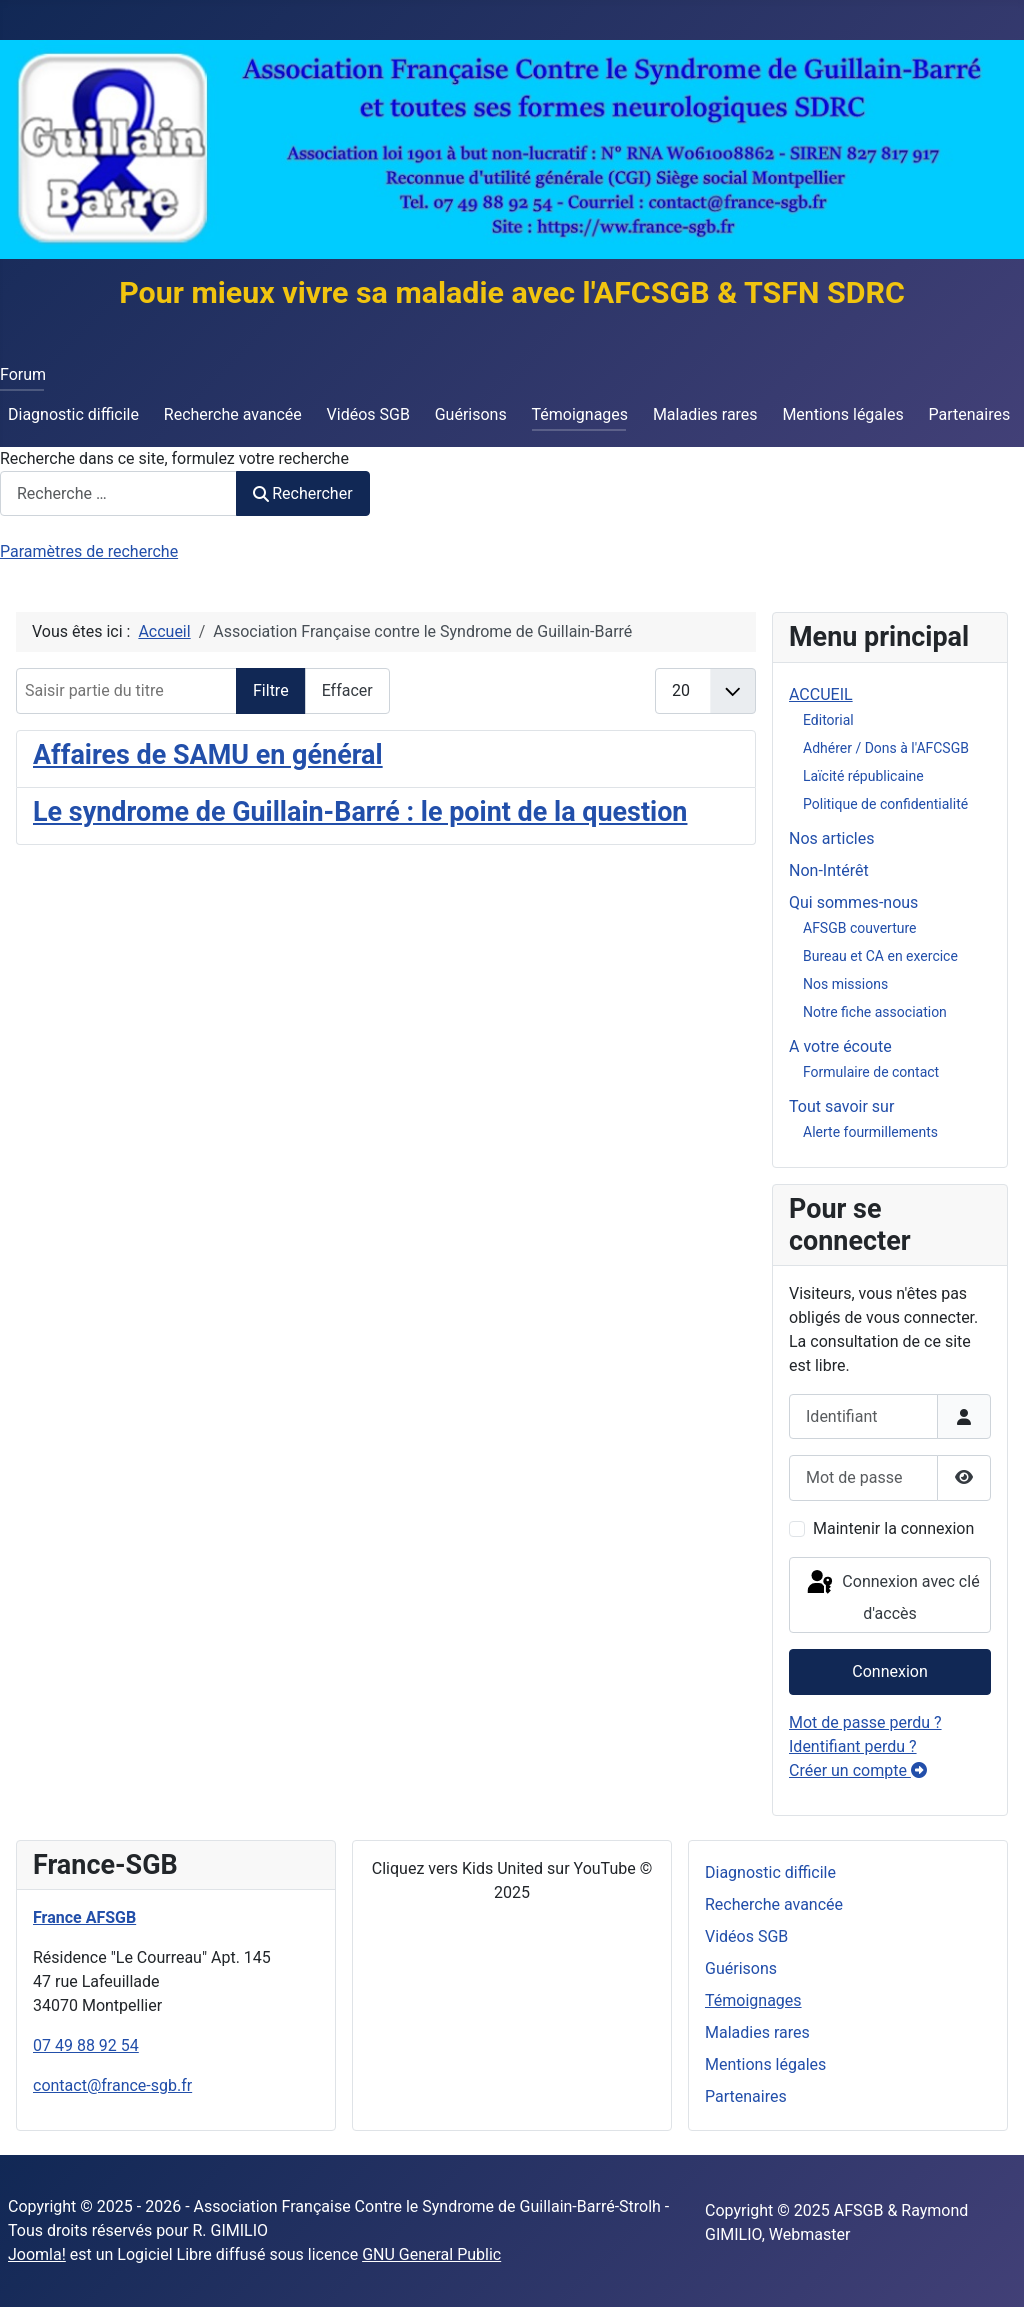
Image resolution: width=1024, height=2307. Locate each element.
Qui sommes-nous (853, 902)
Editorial (828, 720)
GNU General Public (431, 2254)
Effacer (347, 690)
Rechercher (303, 493)
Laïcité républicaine (863, 776)
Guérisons (471, 414)
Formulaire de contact (871, 1072)
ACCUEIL (821, 694)
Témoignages (580, 414)
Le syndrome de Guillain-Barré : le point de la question (360, 812)
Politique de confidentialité (885, 804)
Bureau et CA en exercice (880, 956)
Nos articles (831, 838)
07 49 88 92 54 (86, 2045)
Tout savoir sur (841, 1106)
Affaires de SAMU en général (208, 755)
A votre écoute (840, 1046)
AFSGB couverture (859, 928)
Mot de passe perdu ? (865, 1722)
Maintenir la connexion (893, 1528)
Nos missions (845, 984)
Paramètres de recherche (89, 551)
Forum (23, 374)
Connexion (889, 1671)
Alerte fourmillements (870, 1132)
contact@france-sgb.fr (112, 2085)
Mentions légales (842, 414)
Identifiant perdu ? (853, 1746)
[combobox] (118, 493)
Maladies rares (705, 414)
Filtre (271, 690)
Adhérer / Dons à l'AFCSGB (886, 748)
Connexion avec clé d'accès (891, 1595)
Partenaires (969, 414)
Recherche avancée (233, 414)
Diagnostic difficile (73, 414)
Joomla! (37, 2254)
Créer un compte (858, 1770)
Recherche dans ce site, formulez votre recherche (174, 458)
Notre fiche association (875, 1012)
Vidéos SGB (368, 414)
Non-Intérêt (829, 870)
